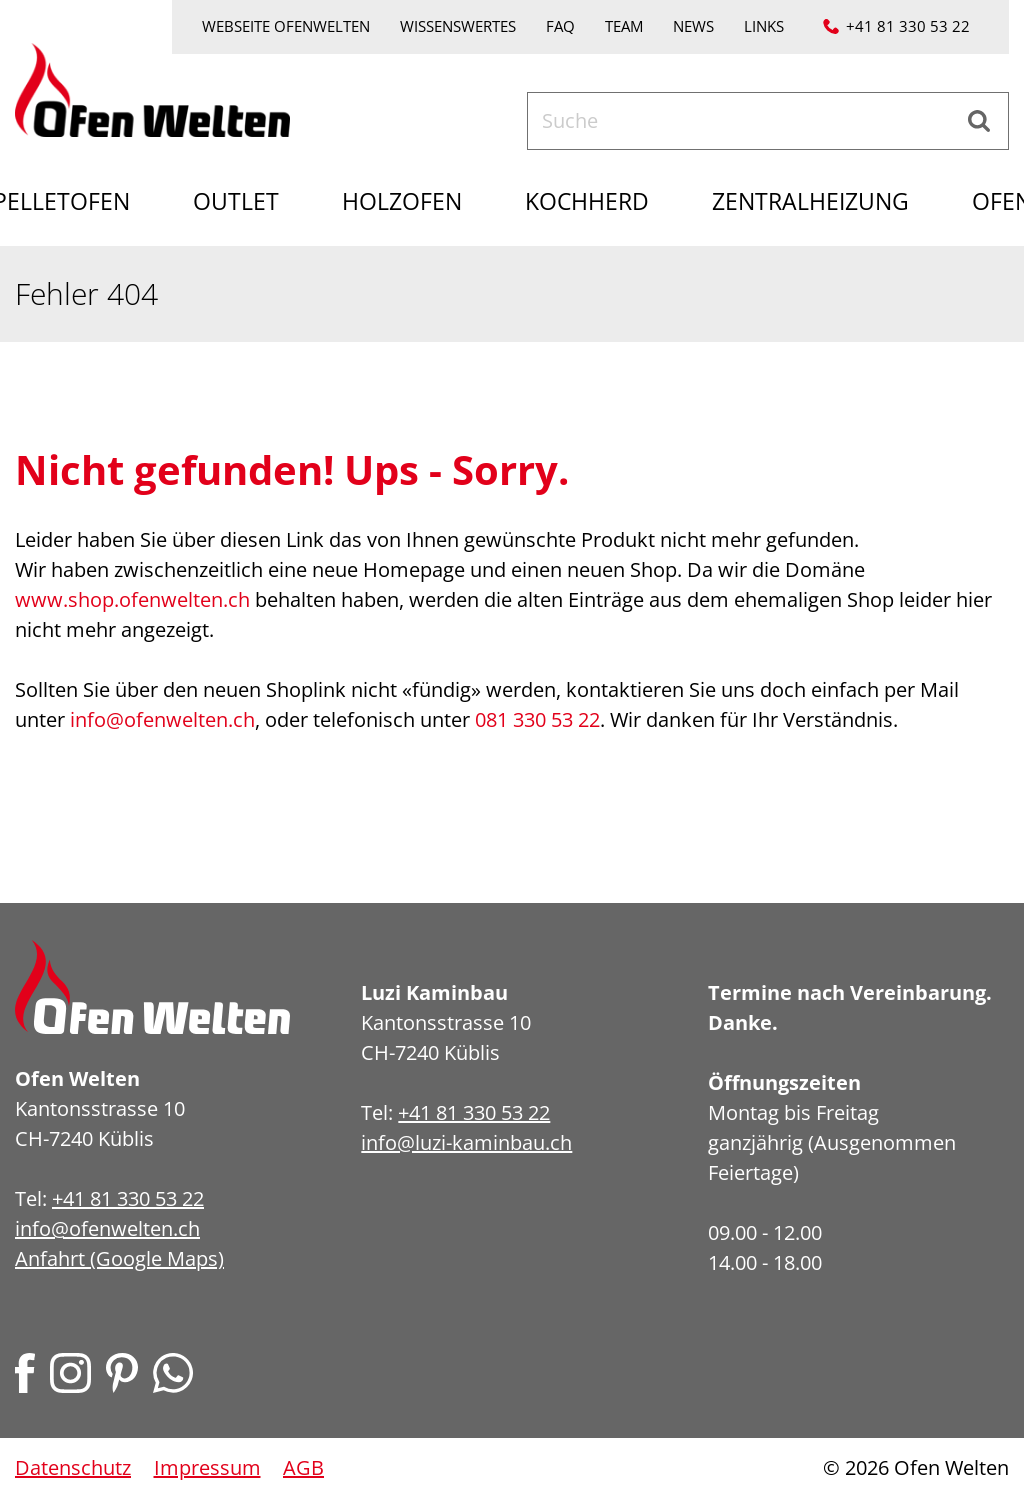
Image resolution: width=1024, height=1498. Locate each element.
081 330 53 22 (537, 719)
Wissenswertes (458, 26)
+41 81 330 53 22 (908, 26)
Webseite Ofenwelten (286, 26)
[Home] (152, 87)
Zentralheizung (810, 201)
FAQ (560, 26)
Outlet (236, 201)
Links (764, 26)
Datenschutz (73, 1467)
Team (624, 26)
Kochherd (587, 201)
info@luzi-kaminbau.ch (466, 1142)
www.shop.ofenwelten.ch (132, 599)
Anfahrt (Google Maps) (119, 1258)
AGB (303, 1467)
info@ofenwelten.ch (162, 719)
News (693, 26)
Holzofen (402, 201)
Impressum (207, 1467)
